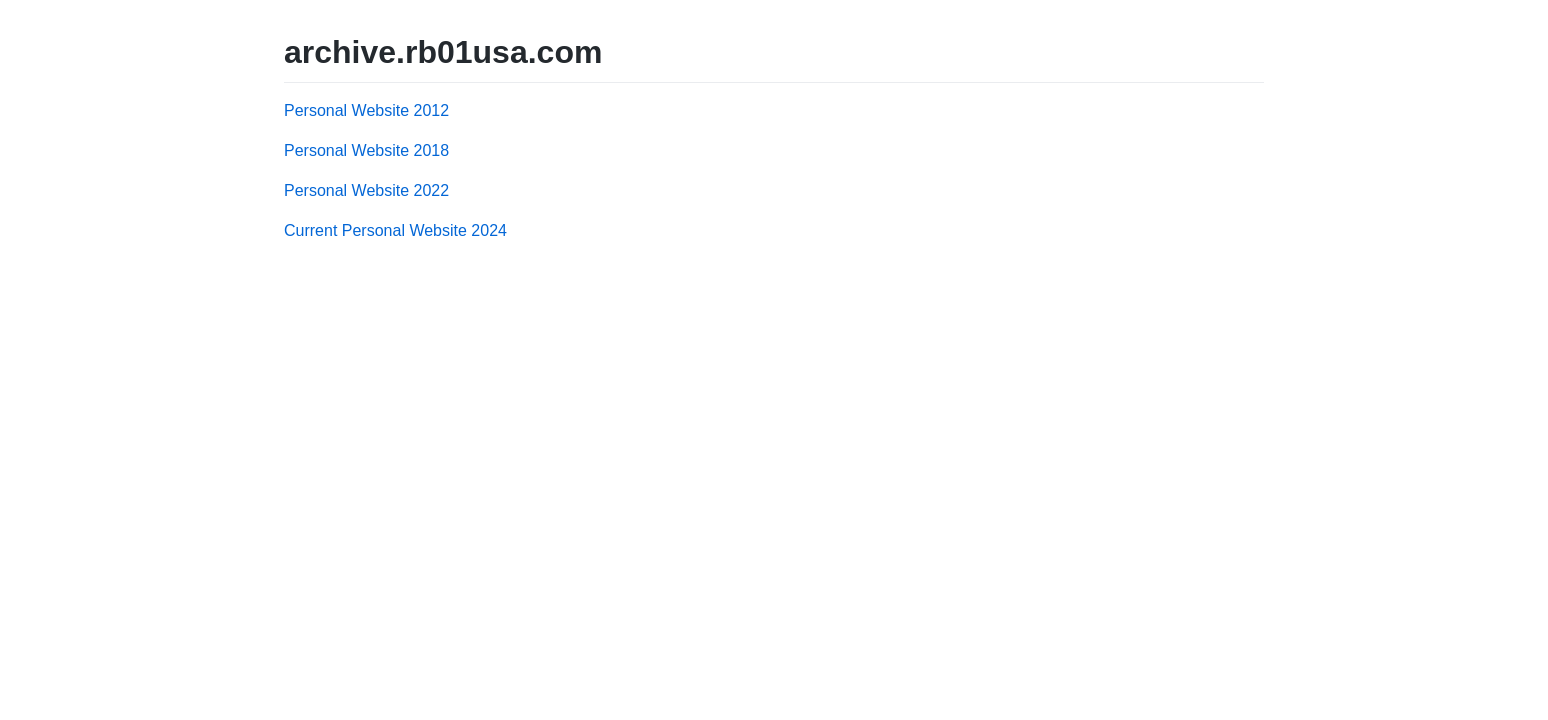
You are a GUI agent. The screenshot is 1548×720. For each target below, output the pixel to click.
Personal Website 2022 (366, 190)
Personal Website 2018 (366, 150)
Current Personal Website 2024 (395, 230)
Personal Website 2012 (366, 110)
